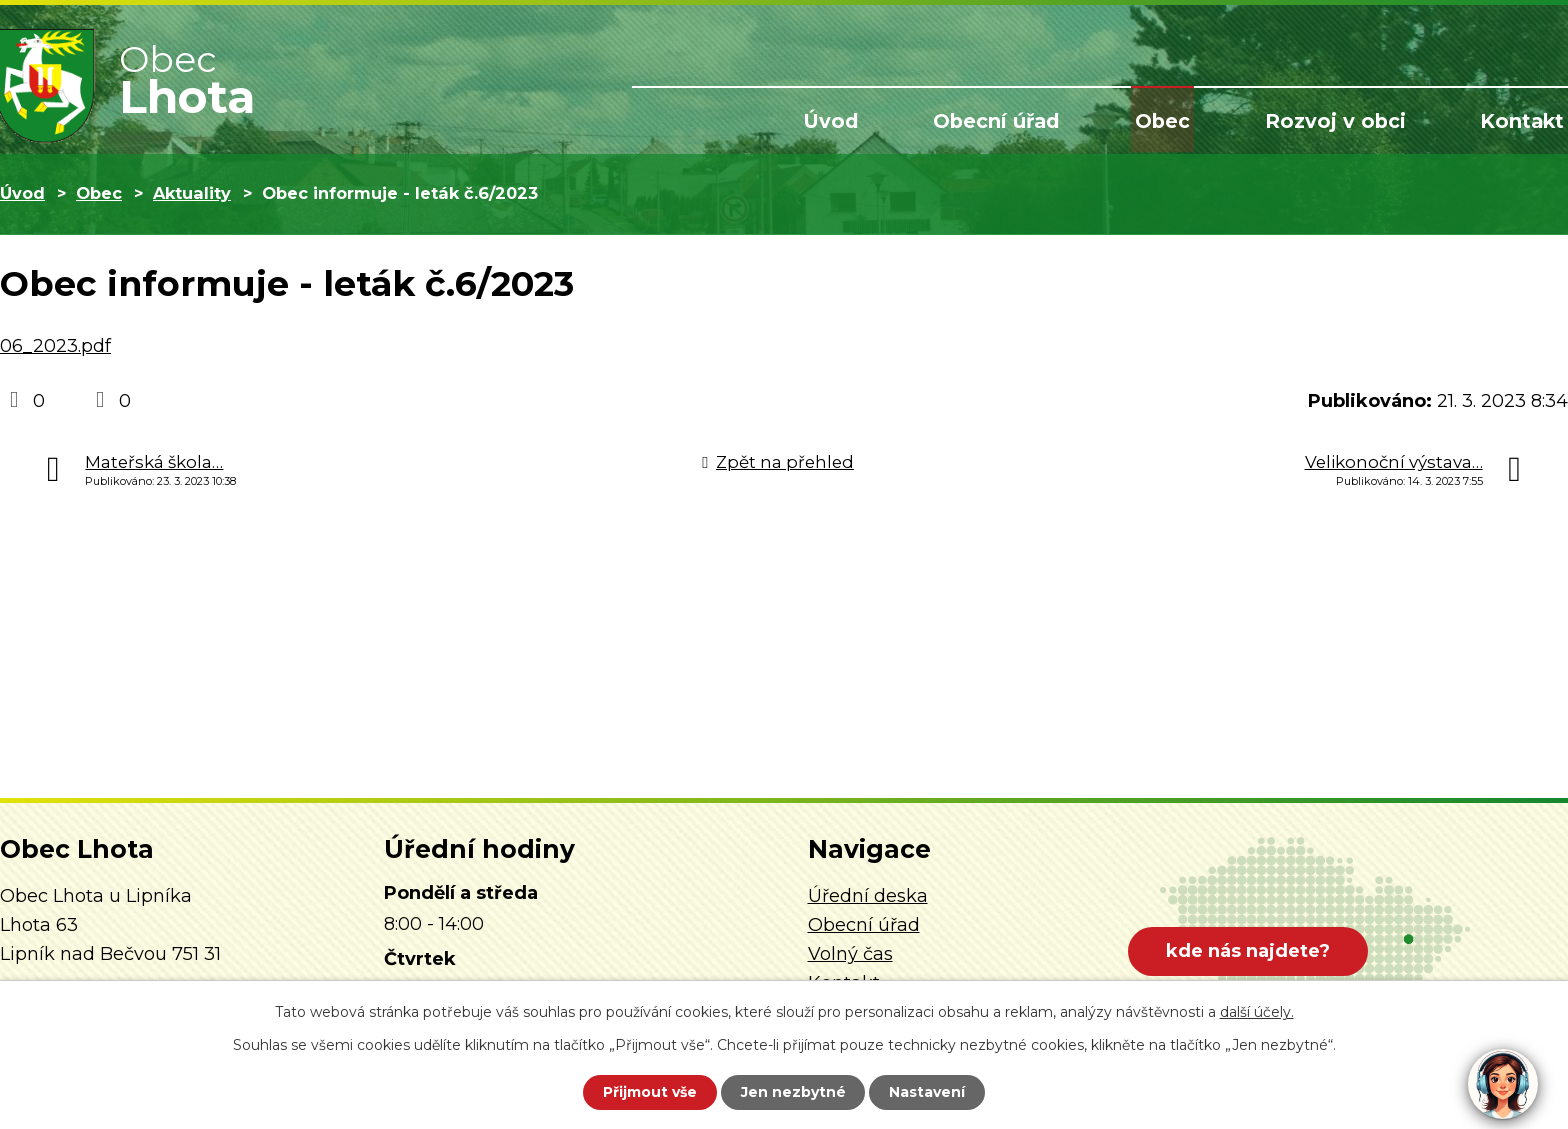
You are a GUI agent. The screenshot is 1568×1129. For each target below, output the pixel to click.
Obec (1177, 122)
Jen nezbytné (793, 1092)
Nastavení (930, 1092)
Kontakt (1525, 122)
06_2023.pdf (55, 346)
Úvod (855, 122)
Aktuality (192, 193)
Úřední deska (868, 896)
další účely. (1257, 1012)
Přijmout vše (648, 1092)
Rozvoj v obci (1344, 122)
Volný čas (850, 954)
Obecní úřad (1017, 122)
